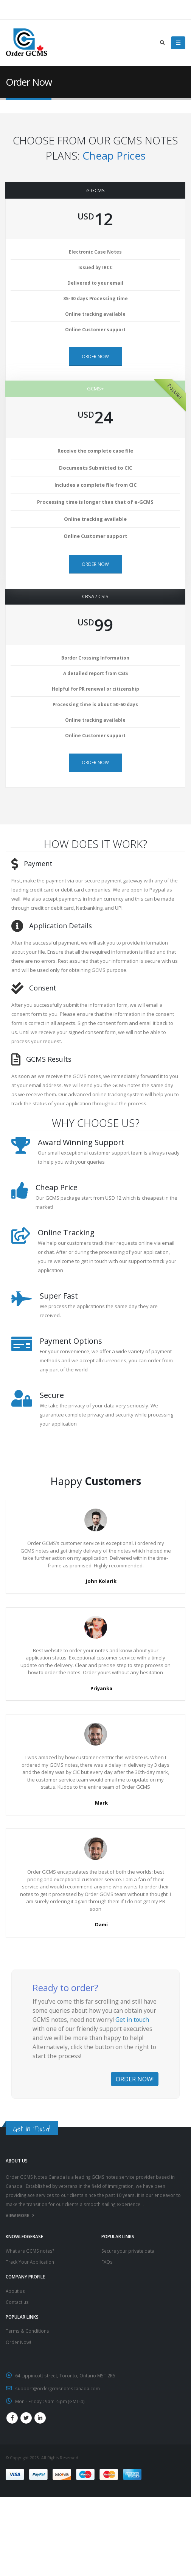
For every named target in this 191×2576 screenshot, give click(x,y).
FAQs (107, 2262)
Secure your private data (127, 2251)
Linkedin (40, 2418)
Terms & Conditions (27, 2331)
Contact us (17, 2302)
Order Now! (18, 2342)
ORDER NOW (95, 356)
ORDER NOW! (135, 2079)
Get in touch (132, 2019)
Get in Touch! (31, 2128)
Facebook (12, 2418)
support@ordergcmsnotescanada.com (57, 2388)
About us (15, 2291)
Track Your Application (30, 2262)
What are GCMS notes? (30, 2251)
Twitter (26, 2418)
